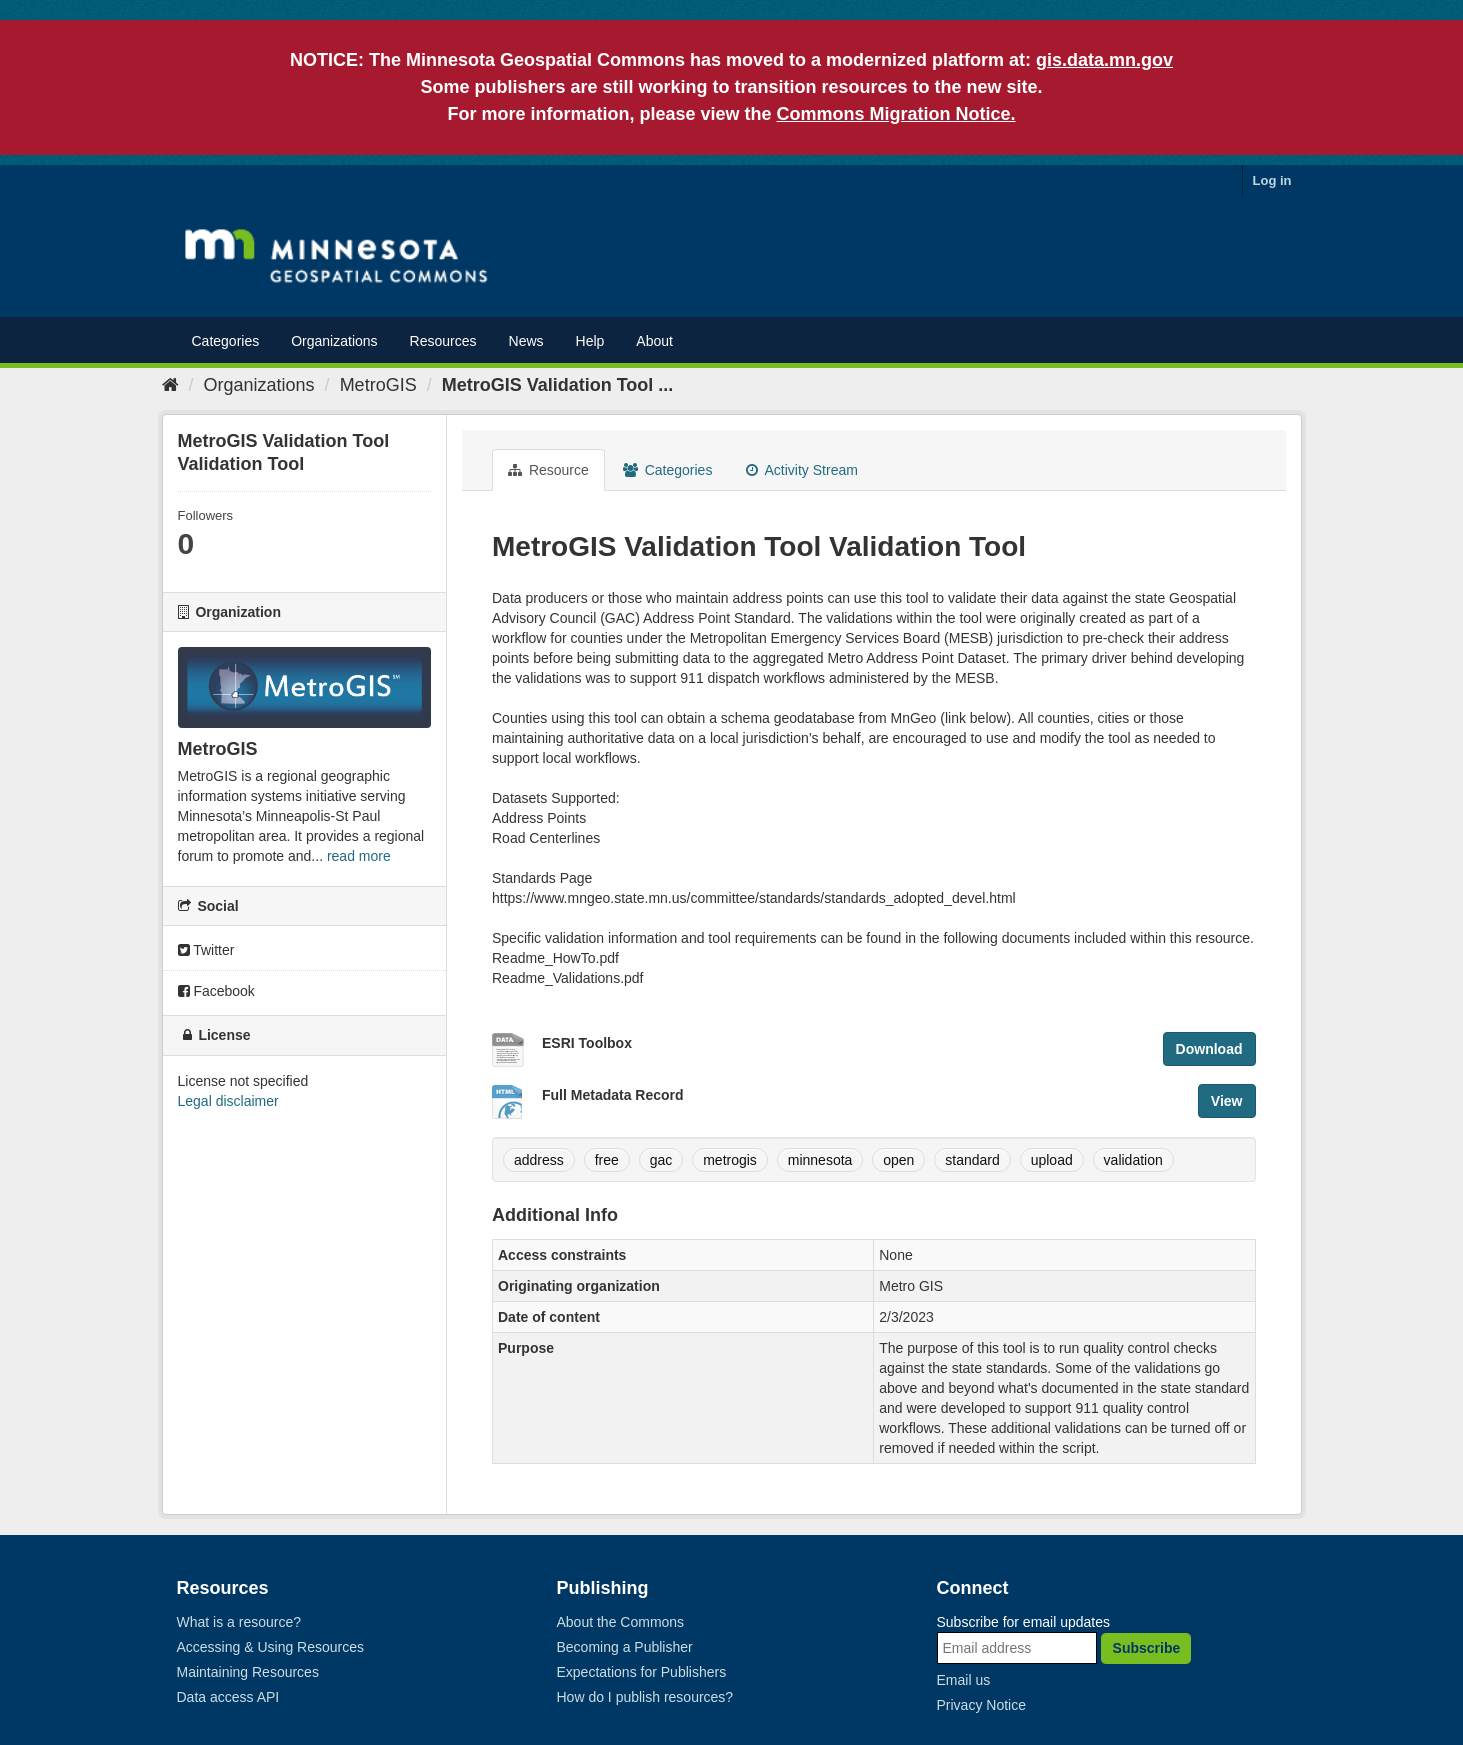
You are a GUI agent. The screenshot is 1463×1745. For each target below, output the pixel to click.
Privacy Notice (981, 1705)
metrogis (730, 1160)
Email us (964, 1680)
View (1227, 1101)
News (526, 341)
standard (972, 1160)
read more (359, 856)
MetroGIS (378, 385)
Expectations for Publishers (642, 1672)
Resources (443, 341)
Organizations (334, 341)
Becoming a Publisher (625, 1647)
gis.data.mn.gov (1104, 60)
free (607, 1160)
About (654, 341)
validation (1133, 1160)
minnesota (820, 1160)
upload (1052, 1160)
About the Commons (621, 1622)
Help (590, 341)
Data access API (228, 1697)
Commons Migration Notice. (896, 114)
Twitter (206, 950)
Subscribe (1147, 1648)
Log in (1272, 180)
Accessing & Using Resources (271, 1647)
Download (1209, 1049)
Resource (548, 470)
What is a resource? (239, 1622)
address (539, 1160)
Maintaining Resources (248, 1672)
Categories (226, 341)
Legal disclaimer (228, 1101)
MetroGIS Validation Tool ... (558, 385)
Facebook (216, 991)
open (898, 1160)
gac (661, 1160)
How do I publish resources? (645, 1697)
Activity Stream (801, 470)
